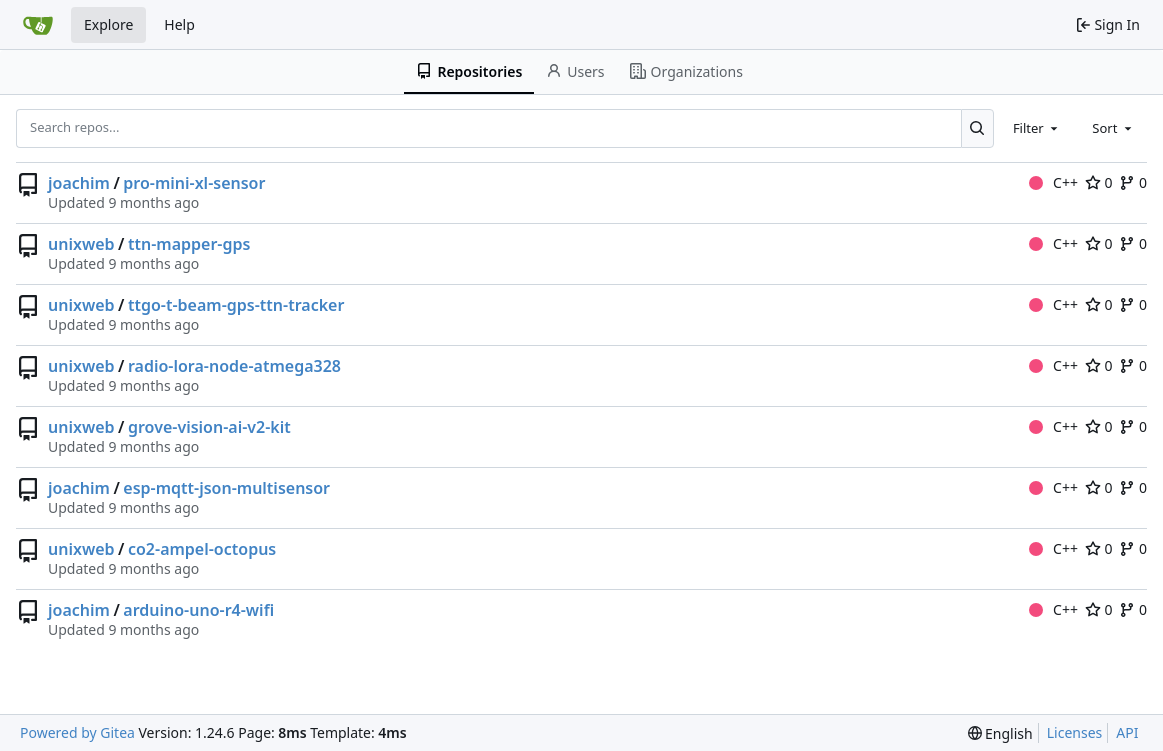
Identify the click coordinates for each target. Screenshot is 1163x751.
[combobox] (1037, 128)
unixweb (81, 244)
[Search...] (977, 128)
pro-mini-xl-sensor (194, 183)
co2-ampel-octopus (202, 549)
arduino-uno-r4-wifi (198, 610)
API (1127, 732)
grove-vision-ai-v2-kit (209, 427)
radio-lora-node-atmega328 (234, 366)
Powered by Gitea (77, 732)
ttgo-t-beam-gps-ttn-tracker (236, 305)
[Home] (38, 25)
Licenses (1075, 732)
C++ (1053, 182)
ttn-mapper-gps (189, 244)
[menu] (1000, 733)
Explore (108, 24)
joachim (79, 183)
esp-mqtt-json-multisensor (226, 488)
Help (179, 24)
